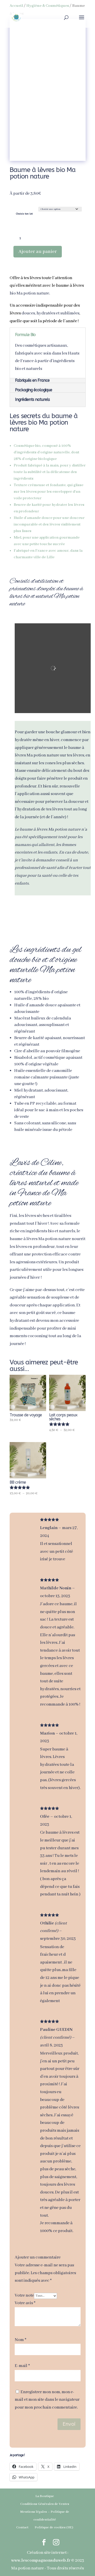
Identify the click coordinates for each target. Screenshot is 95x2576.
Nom (20, 2340)
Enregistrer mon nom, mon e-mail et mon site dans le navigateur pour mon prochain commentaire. (47, 2399)
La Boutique (44, 2496)
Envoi (69, 2424)
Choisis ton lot (24, 213)
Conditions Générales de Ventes (44, 2504)
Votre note (24, 2295)
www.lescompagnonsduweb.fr (40, 2560)
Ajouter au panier (37, 252)
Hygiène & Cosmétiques (47, 5)
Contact (22, 2527)
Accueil (16, 5)
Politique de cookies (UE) (54, 2527)
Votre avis (25, 2303)
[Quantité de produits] (22, 238)
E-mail (22, 2365)
